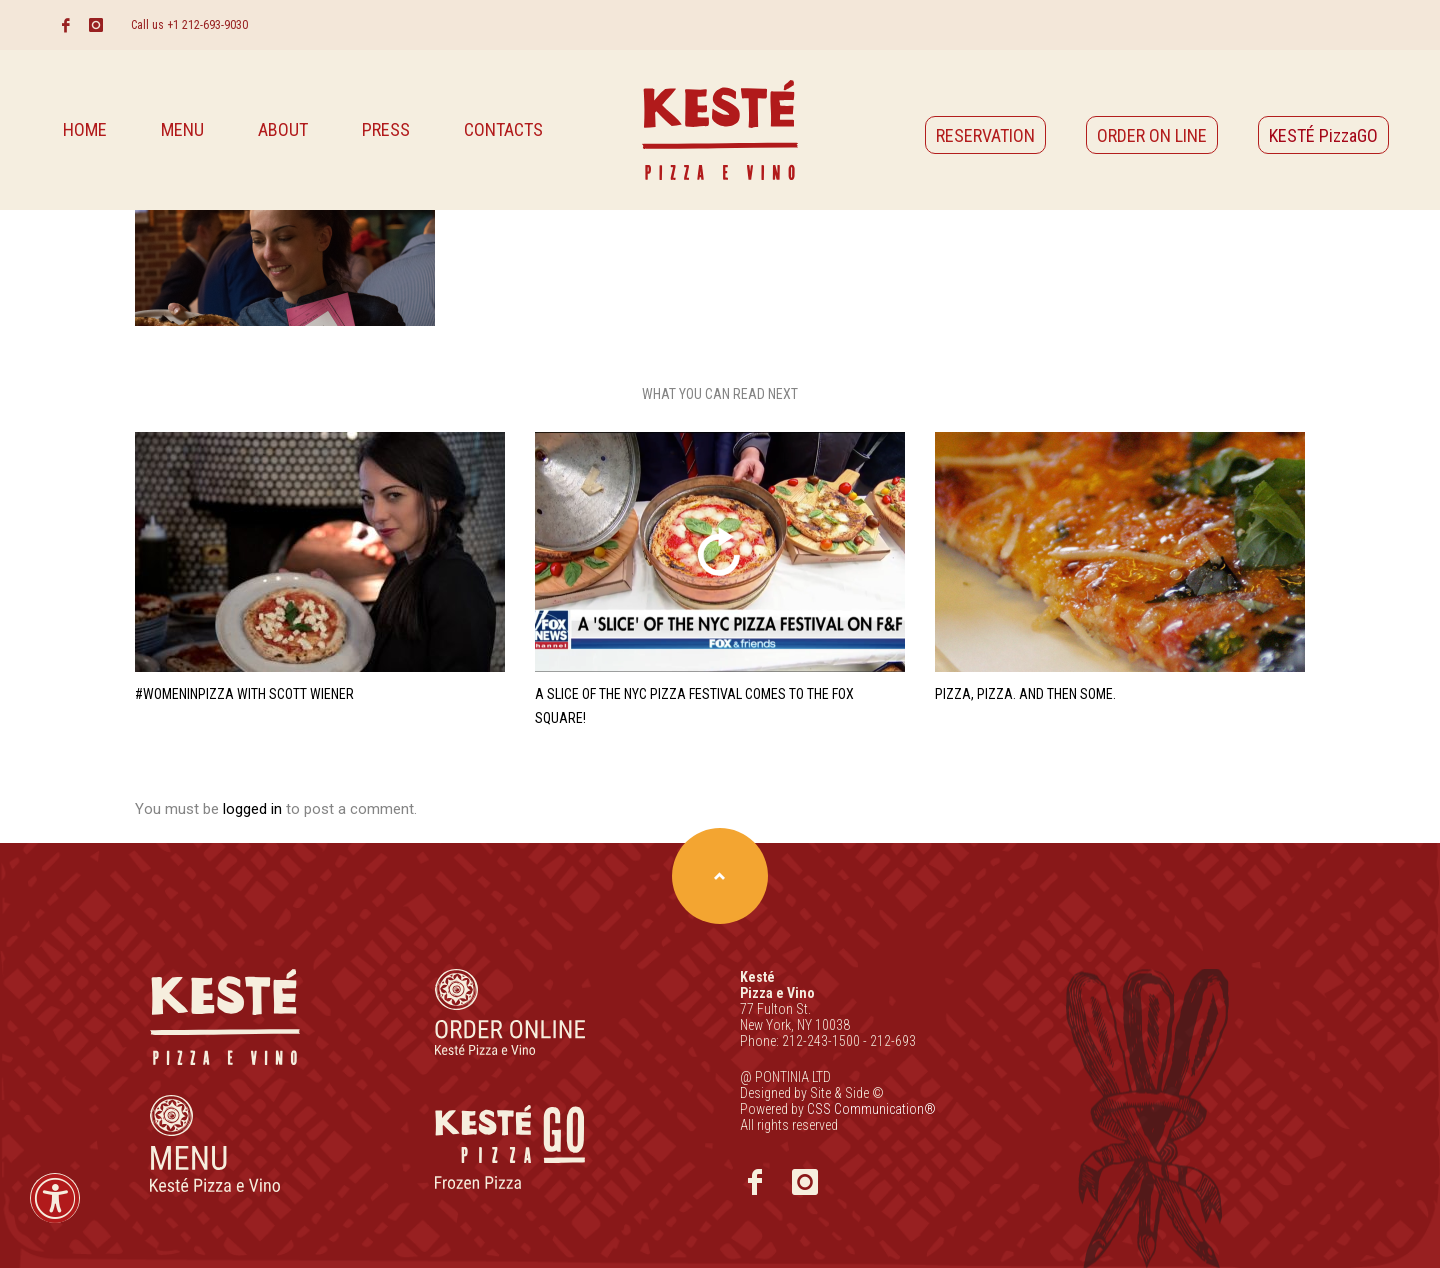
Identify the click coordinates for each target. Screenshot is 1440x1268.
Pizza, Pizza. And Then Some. (1025, 694)
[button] (55, 1211)
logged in (254, 809)
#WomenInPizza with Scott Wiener (244, 694)
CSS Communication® (871, 1109)
